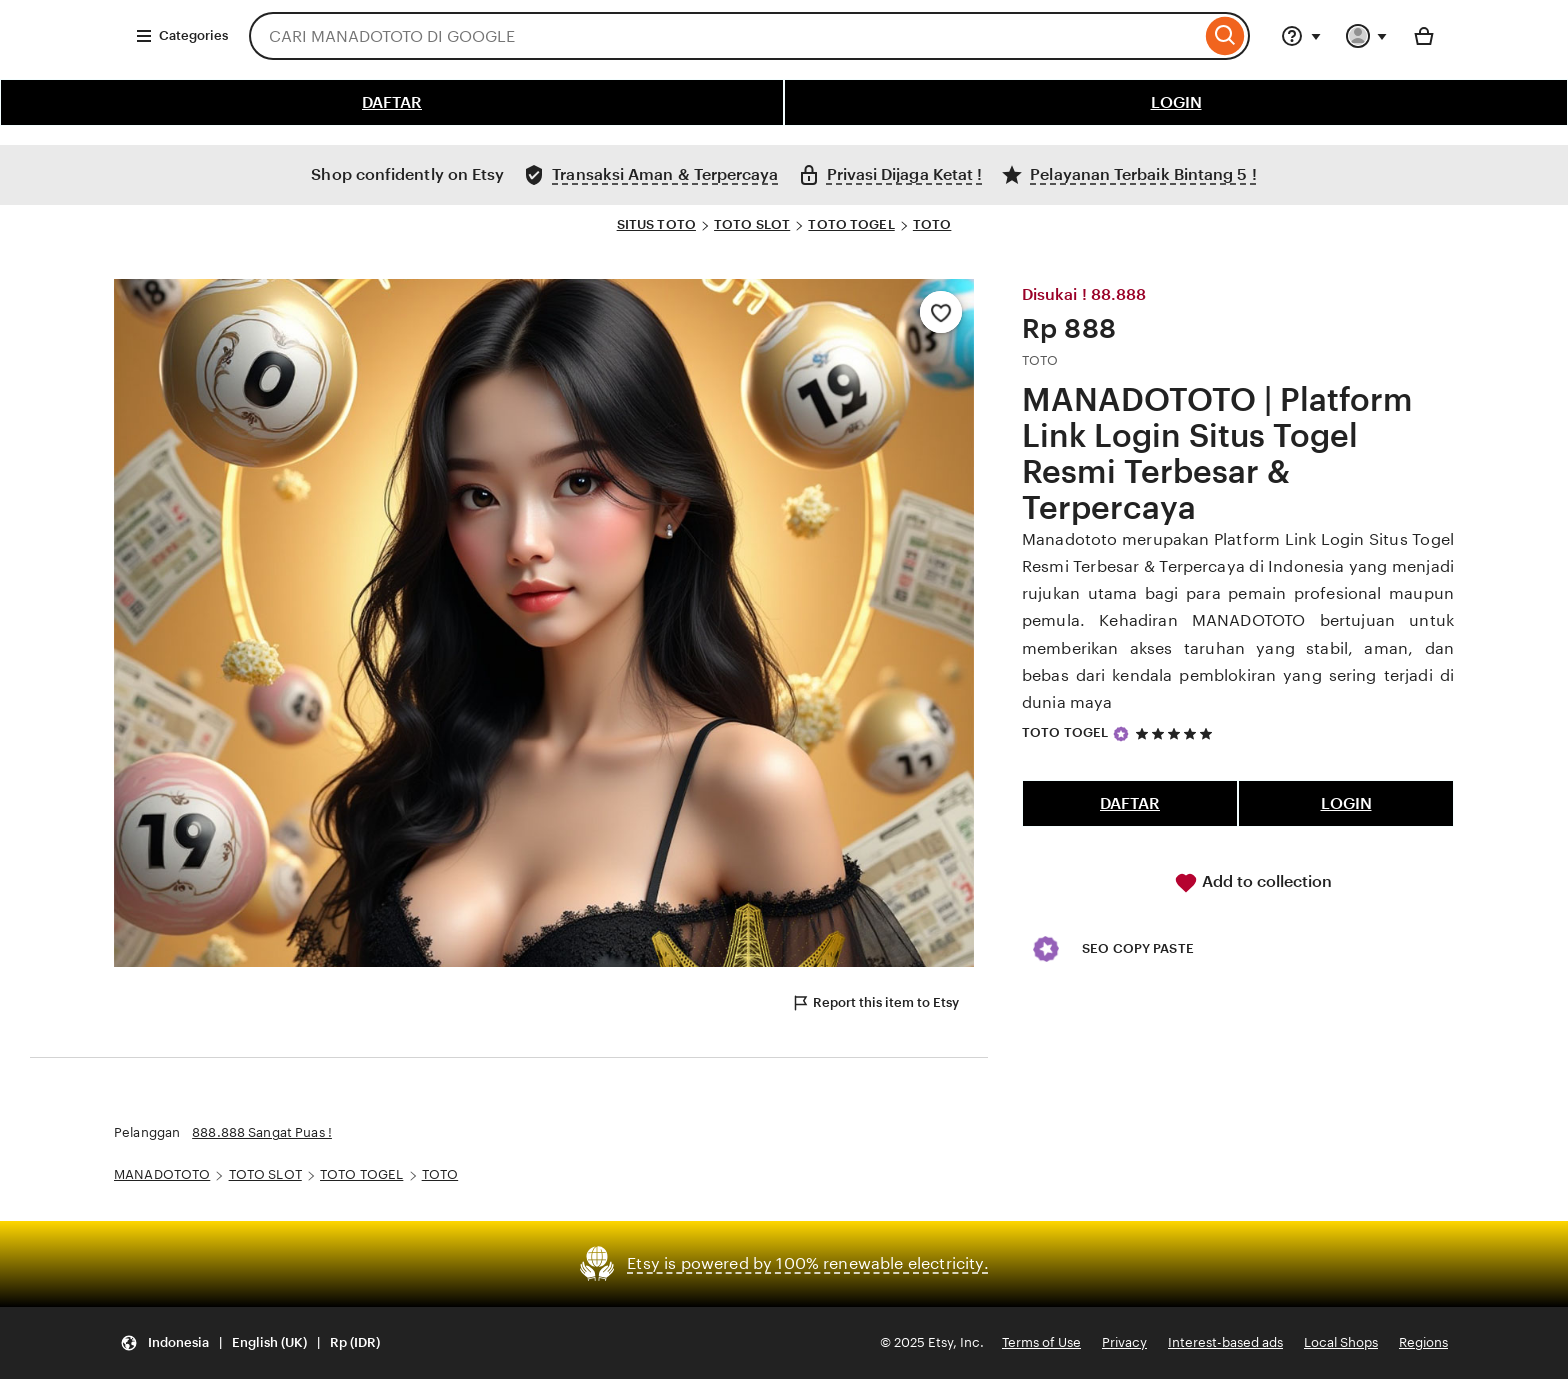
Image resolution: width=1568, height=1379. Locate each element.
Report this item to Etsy (875, 1003)
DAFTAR (392, 102)
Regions (1423, 1342)
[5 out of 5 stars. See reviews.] (1177, 733)
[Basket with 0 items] (1424, 36)
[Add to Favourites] (941, 312)
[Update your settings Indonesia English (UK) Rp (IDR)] (250, 1343)
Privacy (1124, 1342)
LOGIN (1176, 102)
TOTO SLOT (752, 224)
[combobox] (725, 36)
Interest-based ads (1225, 1342)
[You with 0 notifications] (1367, 36)
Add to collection (1253, 883)
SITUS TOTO (656, 224)
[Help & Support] (1301, 36)
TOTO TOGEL (851, 224)
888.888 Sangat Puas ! (262, 1132)
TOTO (932, 224)
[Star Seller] (1121, 734)
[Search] (1225, 36)
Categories (181, 36)
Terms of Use (1041, 1342)
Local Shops (1341, 1342)
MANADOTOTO (162, 1174)
